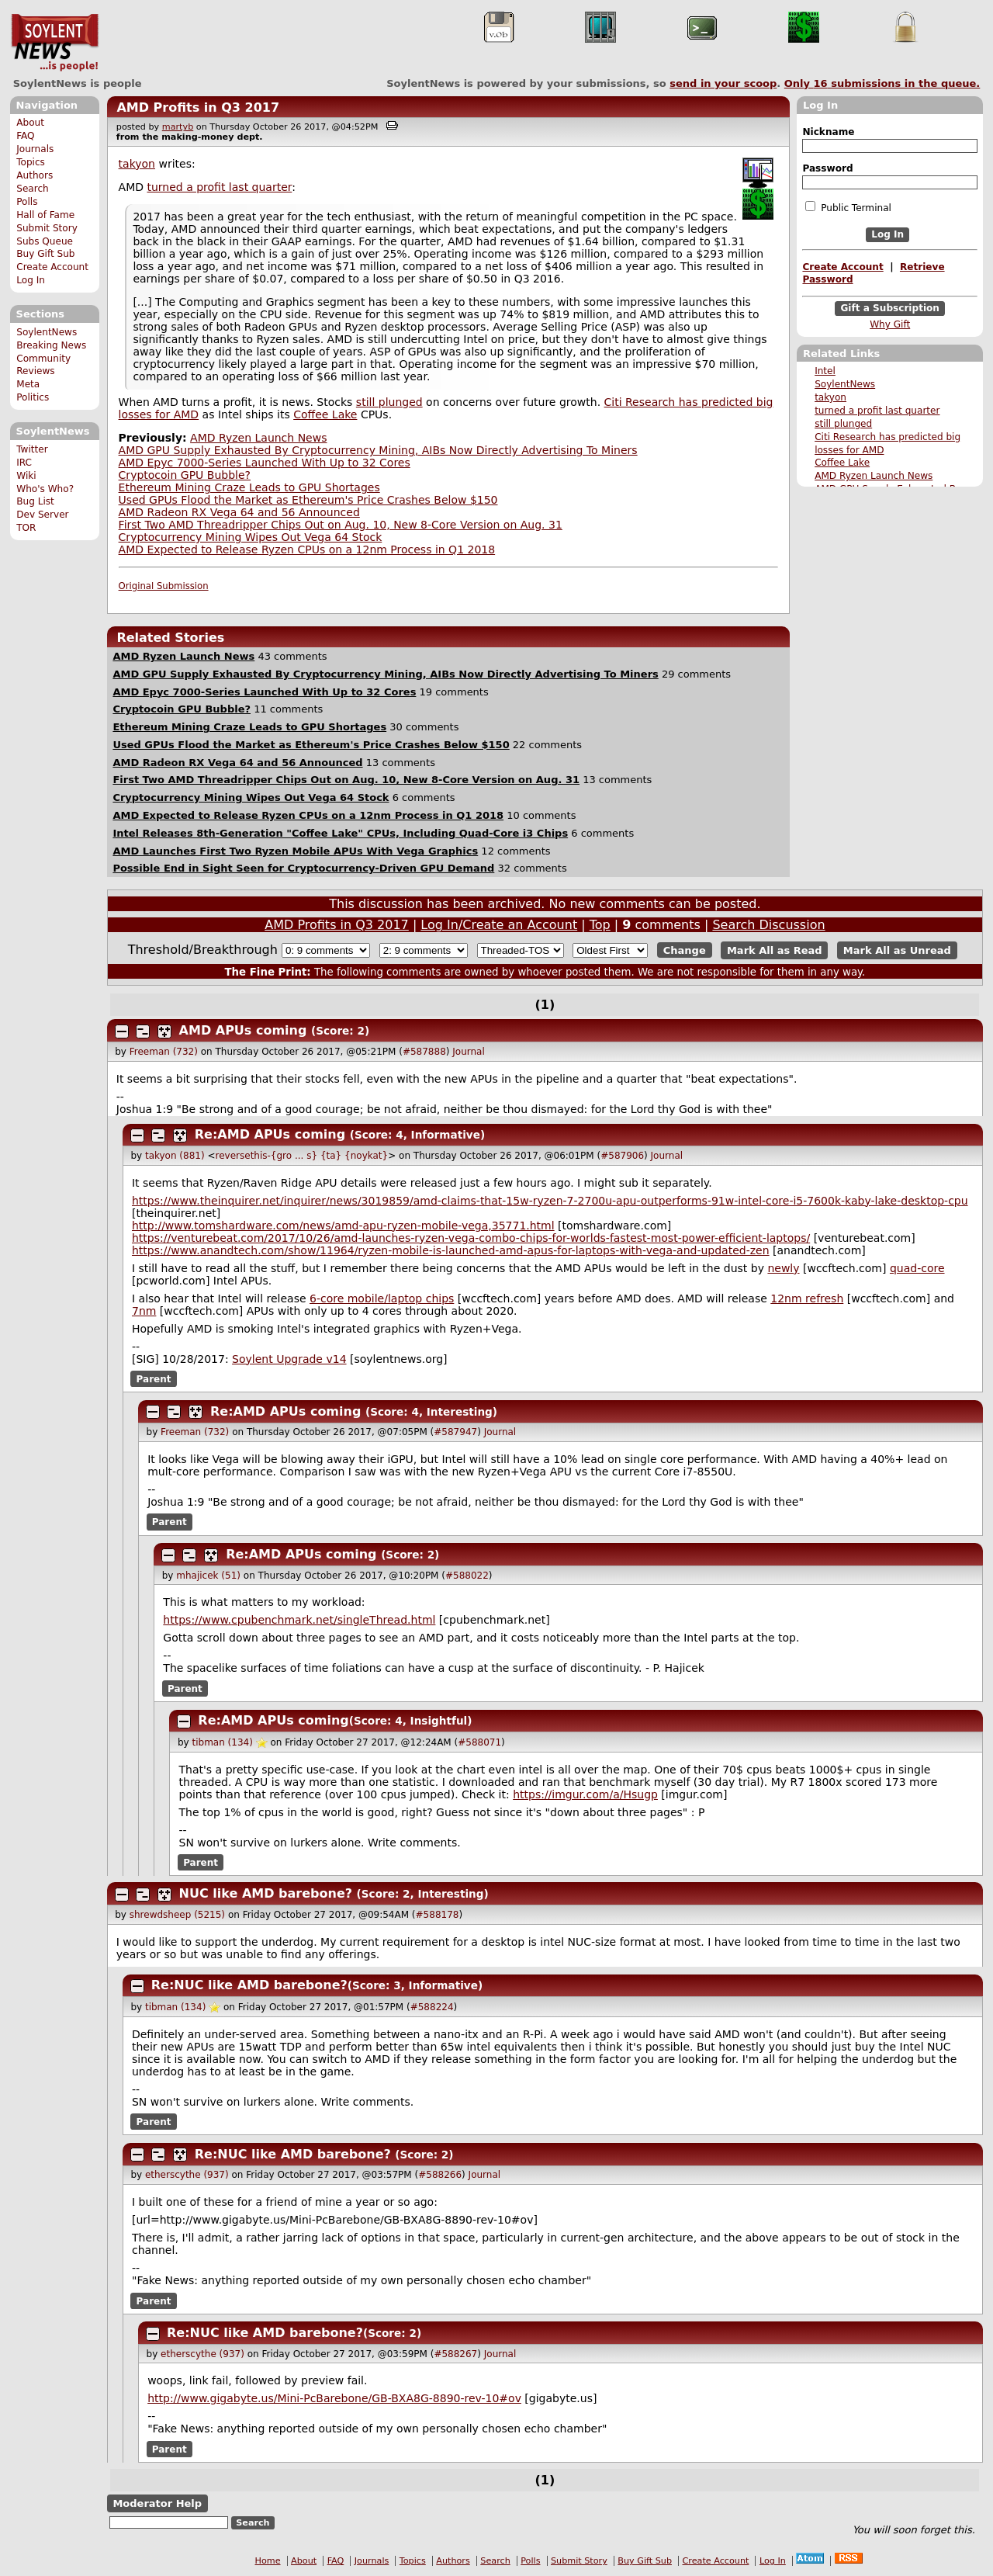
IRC (24, 462)
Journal (468, 1051)
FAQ (25, 135)
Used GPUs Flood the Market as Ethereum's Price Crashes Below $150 (308, 500)
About (30, 122)
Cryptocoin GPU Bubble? (185, 475)
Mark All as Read (774, 950)
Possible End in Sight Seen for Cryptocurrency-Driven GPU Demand (303, 868)
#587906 (622, 1155)
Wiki (26, 475)
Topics (30, 162)
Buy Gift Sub (45, 253)
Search (32, 188)
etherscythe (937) (187, 2174)
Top (600, 924)
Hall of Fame (45, 215)
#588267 (455, 2354)
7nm (144, 1311)
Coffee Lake (842, 462)
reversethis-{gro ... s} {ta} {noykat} (302, 1155)
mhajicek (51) (208, 1575)
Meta (28, 384)
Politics (32, 397)
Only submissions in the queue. (882, 83)
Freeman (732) (164, 1051)
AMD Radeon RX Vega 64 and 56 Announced (239, 512)
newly (783, 1268)
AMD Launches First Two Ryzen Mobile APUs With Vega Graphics (295, 851)
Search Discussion (768, 924)
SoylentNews (54, 43)
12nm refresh (806, 1298)
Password (827, 168)
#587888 (424, 1051)
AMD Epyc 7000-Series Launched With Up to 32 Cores (264, 462)
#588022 (467, 1575)
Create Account (52, 267)
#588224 (432, 2007)
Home (268, 2561)
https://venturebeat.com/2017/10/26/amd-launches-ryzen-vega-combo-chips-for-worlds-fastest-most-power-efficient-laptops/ (471, 1238)
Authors (34, 175)
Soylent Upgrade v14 (289, 1359)
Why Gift (890, 324)
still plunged (843, 423)
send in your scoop (723, 83)
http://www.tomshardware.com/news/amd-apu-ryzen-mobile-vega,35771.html (343, 1225)
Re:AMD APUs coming (270, 1134)
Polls (26, 201)
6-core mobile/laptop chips (382, 1298)
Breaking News (51, 345)
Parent (154, 1379)
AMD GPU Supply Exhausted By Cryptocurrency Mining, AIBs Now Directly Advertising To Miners (378, 450)
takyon (830, 397)
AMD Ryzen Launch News (873, 475)
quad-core (917, 1268)
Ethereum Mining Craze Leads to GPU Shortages (249, 487)
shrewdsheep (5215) (177, 1914)
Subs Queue (44, 241)
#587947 (455, 1432)
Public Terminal (848, 207)
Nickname (828, 132)
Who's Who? (45, 489)
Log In (30, 280)
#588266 (440, 2174)
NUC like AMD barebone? (265, 1893)
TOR (26, 527)
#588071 (479, 1742)
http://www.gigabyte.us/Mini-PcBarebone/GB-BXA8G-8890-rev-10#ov (334, 2398)
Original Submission (164, 586)
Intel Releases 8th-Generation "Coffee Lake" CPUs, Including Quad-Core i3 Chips (340, 833)
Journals (35, 149)
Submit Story (47, 228)
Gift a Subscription (889, 308)
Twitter (31, 449)
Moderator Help (157, 2503)
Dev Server (42, 514)
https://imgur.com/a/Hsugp (585, 1794)
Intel (825, 371)
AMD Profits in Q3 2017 (197, 107)
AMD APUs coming (243, 1030)
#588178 (437, 1914)
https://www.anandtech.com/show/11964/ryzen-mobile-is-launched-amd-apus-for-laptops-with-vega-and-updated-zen (451, 1250)
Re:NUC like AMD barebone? (249, 1985)
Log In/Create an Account (498, 924)
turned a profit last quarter (877, 410)
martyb (177, 127)
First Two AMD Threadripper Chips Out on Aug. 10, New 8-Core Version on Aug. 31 (340, 524)
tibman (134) (222, 1742)
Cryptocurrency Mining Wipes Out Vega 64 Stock (250, 537)
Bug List (35, 501)
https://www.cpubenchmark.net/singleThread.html (299, 1620)
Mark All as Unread (897, 950)
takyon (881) (175, 1155)
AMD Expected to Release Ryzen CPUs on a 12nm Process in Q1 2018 (307, 549)
